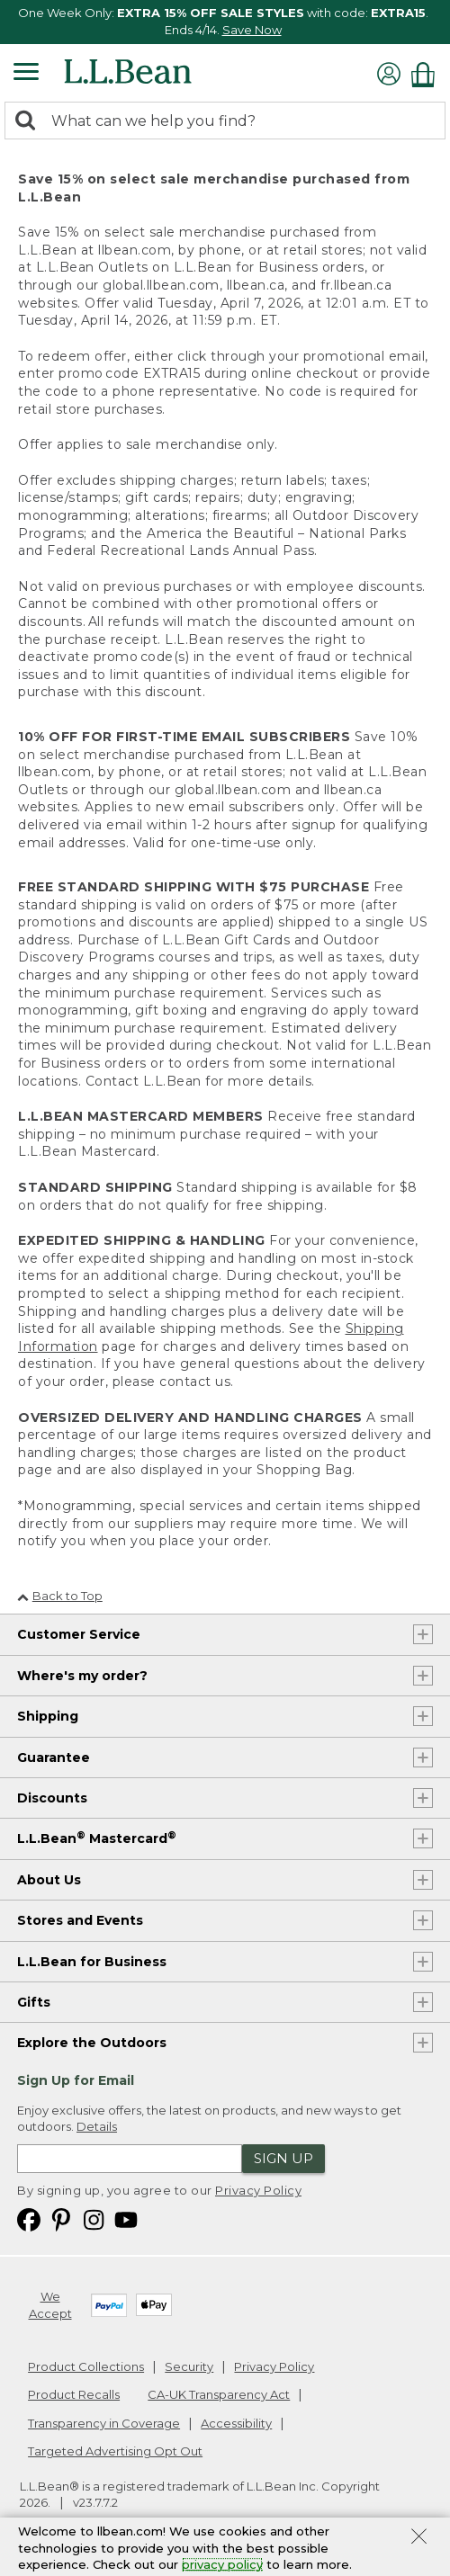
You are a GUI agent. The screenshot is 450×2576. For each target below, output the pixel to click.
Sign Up (283, 2158)
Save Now (252, 29)
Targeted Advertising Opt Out (115, 2451)
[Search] (29, 122)
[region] (225, 22)
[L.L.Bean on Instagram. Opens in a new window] (93, 2218)
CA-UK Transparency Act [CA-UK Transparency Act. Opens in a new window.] (219, 2394)
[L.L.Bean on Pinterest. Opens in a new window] (61, 2218)
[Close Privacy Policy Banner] (419, 2538)
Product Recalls (74, 2394)
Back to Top (60, 1595)
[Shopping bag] (427, 74)
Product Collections (86, 2366)
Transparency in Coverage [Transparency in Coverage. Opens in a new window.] (104, 2423)
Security (189, 2366)
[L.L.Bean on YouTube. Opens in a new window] (126, 2218)
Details (96, 2126)
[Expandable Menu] (26, 74)
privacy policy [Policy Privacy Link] (222, 2564)
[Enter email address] (129, 2158)
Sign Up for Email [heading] (75, 2080)
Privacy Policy (258, 2190)
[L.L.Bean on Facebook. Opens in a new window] (28, 2218)
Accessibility (236, 2423)
